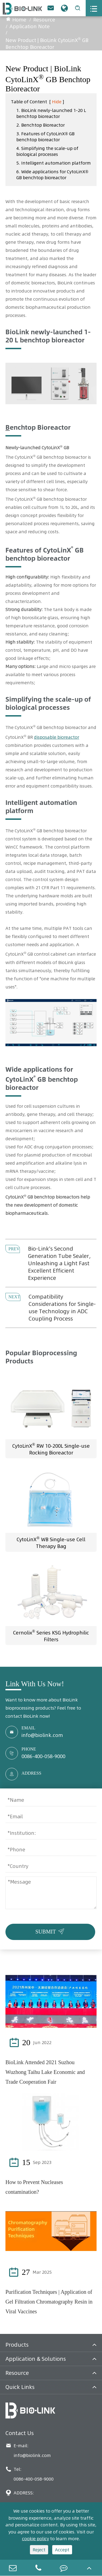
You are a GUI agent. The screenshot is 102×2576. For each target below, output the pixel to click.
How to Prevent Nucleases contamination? (34, 2187)
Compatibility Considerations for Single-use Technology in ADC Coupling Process (62, 1307)
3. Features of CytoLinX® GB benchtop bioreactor (45, 137)
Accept (62, 2550)
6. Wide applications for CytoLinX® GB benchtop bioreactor (52, 175)
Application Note (30, 26)
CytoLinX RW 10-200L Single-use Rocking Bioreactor (51, 1448)
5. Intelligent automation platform (53, 163)
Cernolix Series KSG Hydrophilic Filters (51, 1635)
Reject (39, 2550)
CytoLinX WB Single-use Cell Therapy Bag (51, 1542)
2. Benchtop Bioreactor (40, 125)
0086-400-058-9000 (43, 1756)
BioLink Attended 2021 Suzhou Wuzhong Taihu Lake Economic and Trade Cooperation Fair (45, 2072)
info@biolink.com (42, 1735)
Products (17, 2344)
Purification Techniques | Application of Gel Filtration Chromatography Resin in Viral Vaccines (48, 2301)
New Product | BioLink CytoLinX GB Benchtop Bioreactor (46, 43)
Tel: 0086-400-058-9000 (29, 2474)
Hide (56, 102)
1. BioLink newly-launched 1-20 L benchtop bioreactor (51, 113)
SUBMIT (51, 1930)
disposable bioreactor (56, 737)
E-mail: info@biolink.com (28, 2450)
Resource (44, 19)
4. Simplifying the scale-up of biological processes (47, 151)
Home (19, 19)
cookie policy (35, 2539)
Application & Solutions (35, 2358)
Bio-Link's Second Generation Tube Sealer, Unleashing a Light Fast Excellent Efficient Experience (59, 1263)
